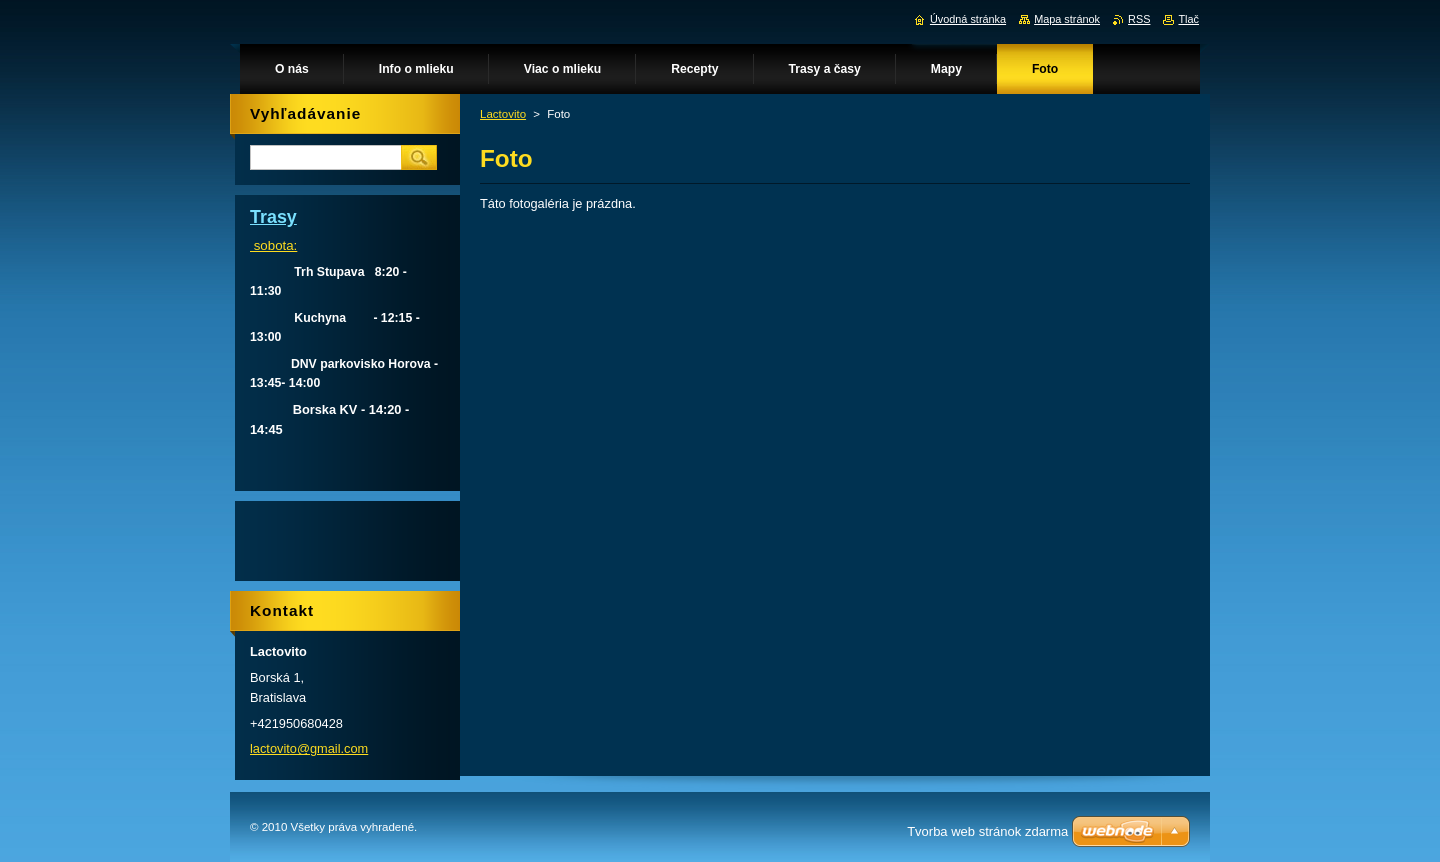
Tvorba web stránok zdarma (987, 831)
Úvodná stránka (968, 19)
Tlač (1188, 19)
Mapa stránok (1067, 19)
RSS (1139, 19)
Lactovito (503, 114)
